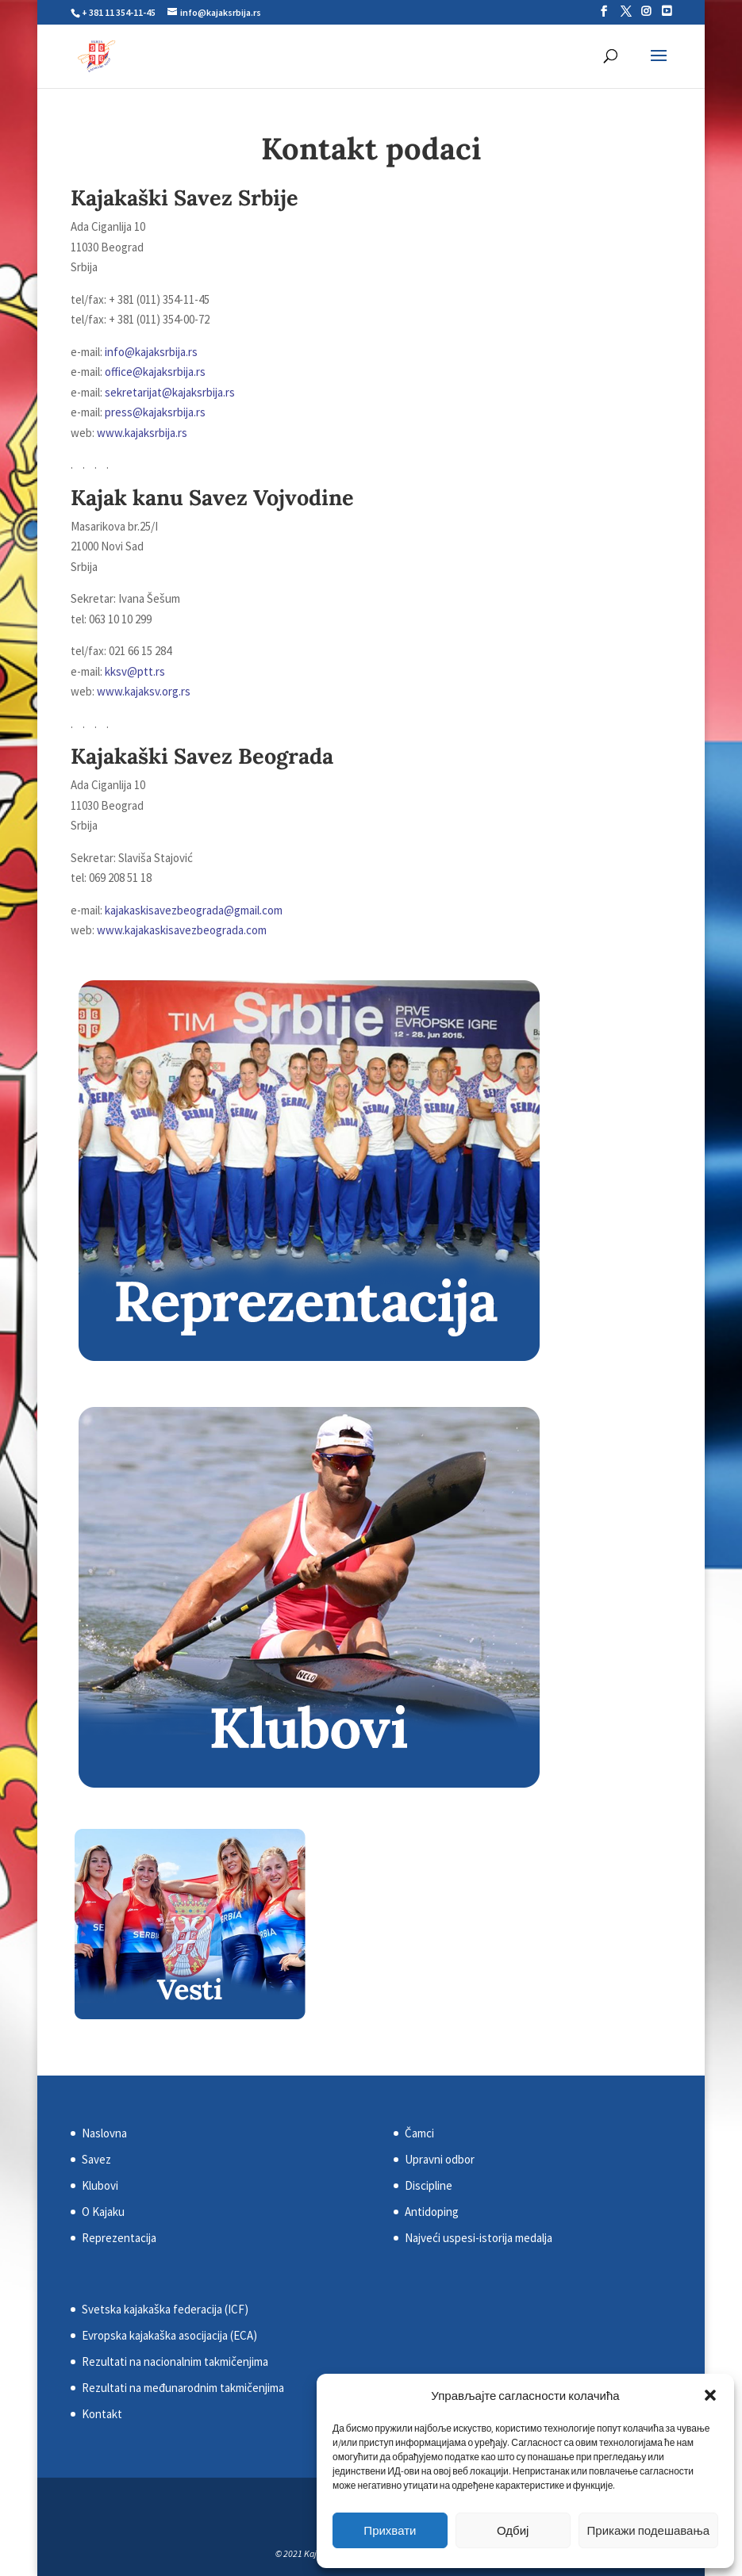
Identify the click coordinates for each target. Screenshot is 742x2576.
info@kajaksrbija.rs (151, 351)
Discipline (428, 2185)
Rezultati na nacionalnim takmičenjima (175, 2361)
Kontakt (102, 2413)
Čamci (419, 2133)
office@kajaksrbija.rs (155, 371)
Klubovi (100, 2185)
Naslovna (104, 2133)
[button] (710, 2395)
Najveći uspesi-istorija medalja (478, 2237)
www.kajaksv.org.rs (143, 691)
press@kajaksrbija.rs (155, 412)
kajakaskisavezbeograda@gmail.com (194, 910)
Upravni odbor (440, 2159)
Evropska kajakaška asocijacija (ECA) (169, 2335)
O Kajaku (103, 2211)
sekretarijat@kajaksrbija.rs (170, 392)
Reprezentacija (119, 2237)
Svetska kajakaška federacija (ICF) (165, 2309)
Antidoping (432, 2211)
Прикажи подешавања (648, 2530)
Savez (96, 2159)
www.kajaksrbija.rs (142, 432)
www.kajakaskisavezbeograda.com (182, 929)
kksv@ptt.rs (135, 671)
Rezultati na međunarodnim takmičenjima (183, 2387)
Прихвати (389, 2530)
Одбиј (513, 2530)
